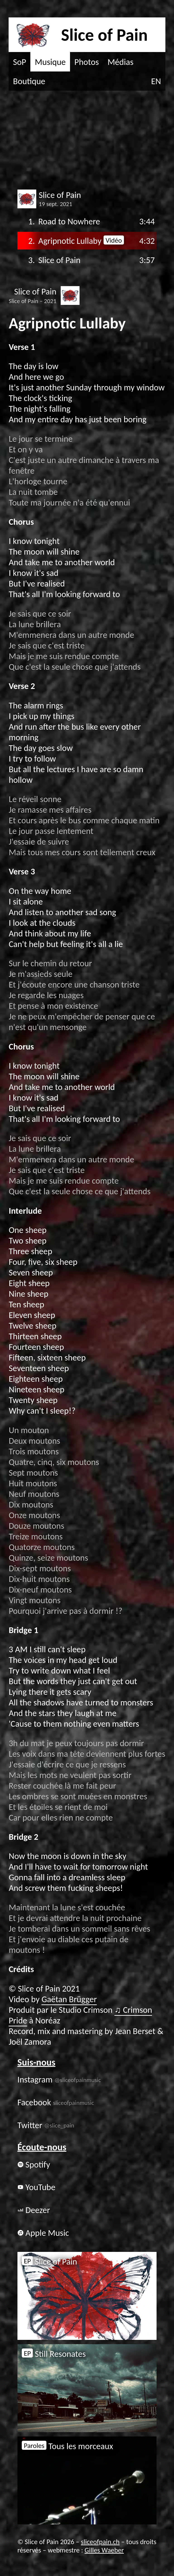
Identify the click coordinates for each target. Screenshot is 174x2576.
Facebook (55, 2102)
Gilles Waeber (104, 2550)
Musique (50, 62)
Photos (86, 62)
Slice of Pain (49, 2261)
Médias (120, 62)
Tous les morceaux (67, 2446)
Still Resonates (54, 2353)
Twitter (45, 2125)
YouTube (36, 2187)
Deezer (33, 2210)
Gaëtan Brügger (69, 1999)
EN (156, 81)
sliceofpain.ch (100, 2542)
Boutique (29, 81)
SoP (19, 62)
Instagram (59, 2079)
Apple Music (43, 2232)
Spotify (33, 2164)
